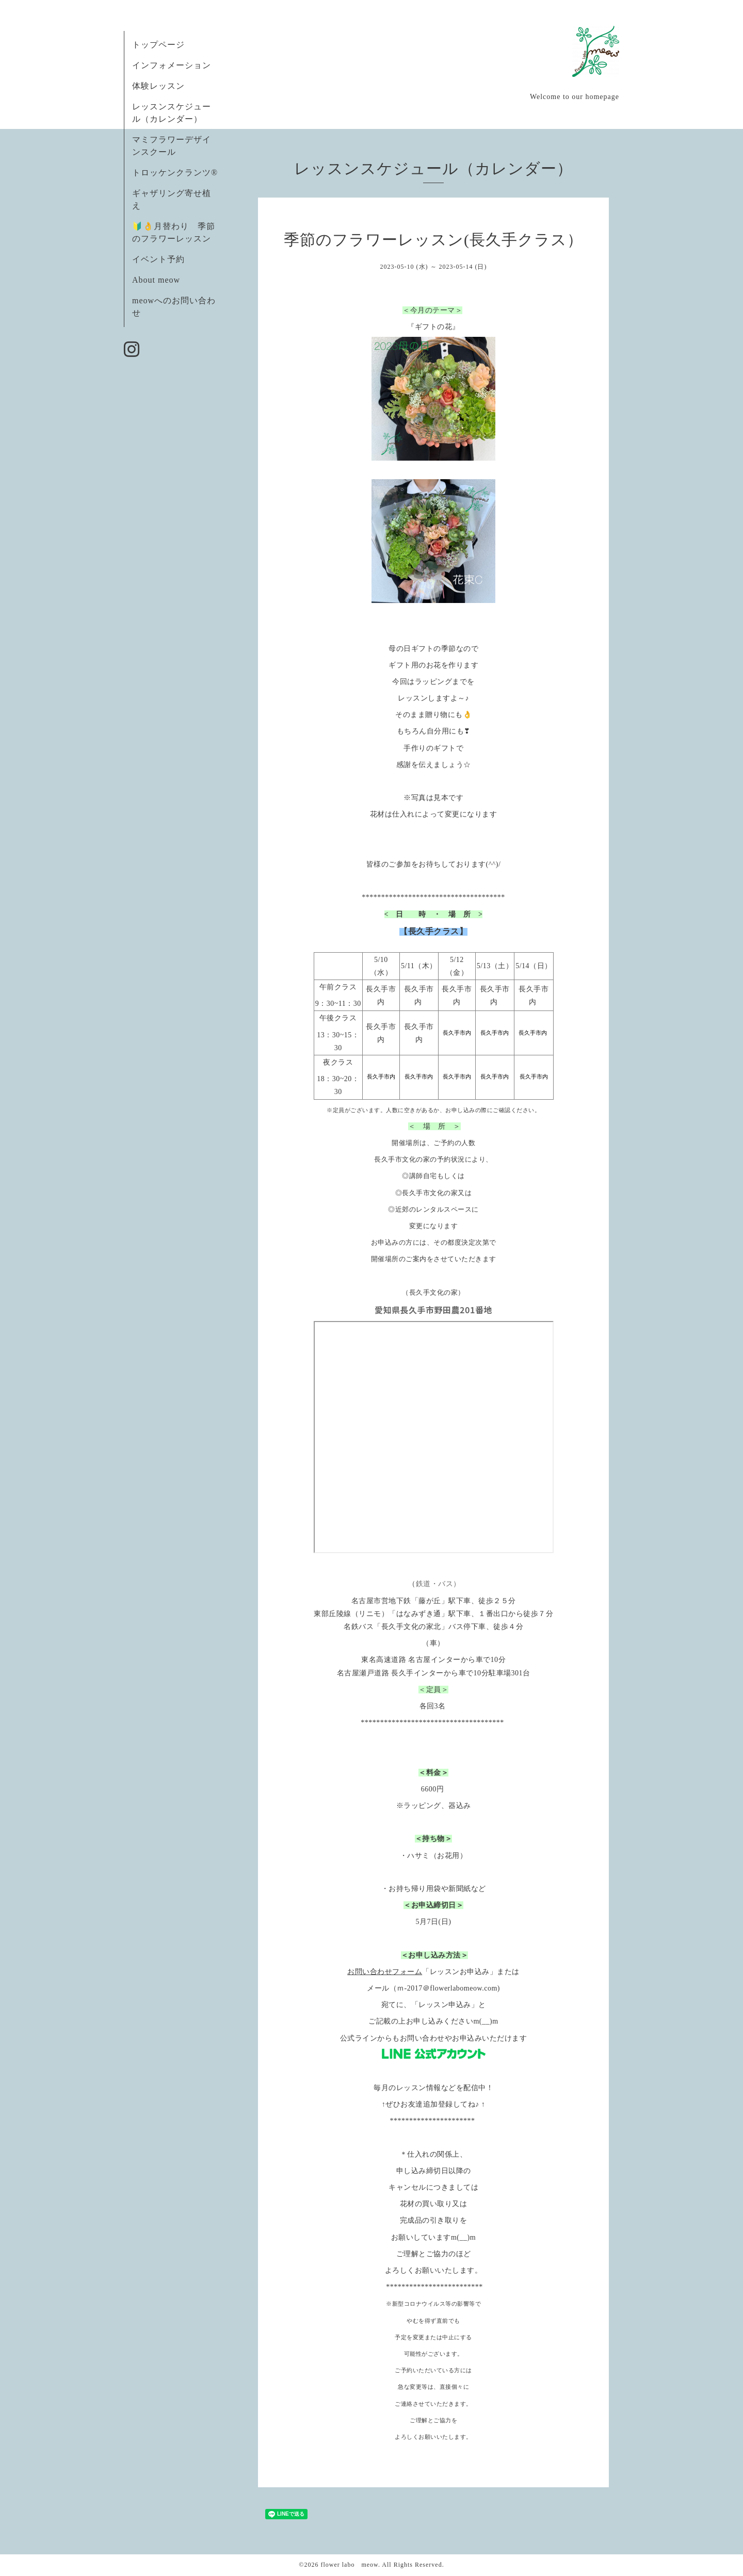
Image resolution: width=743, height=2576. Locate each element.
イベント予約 (158, 259)
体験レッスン (158, 85)
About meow (156, 279)
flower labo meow (349, 2564)
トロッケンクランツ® (175, 172)
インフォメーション (171, 65)
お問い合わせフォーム (384, 1972)
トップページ (158, 44)
